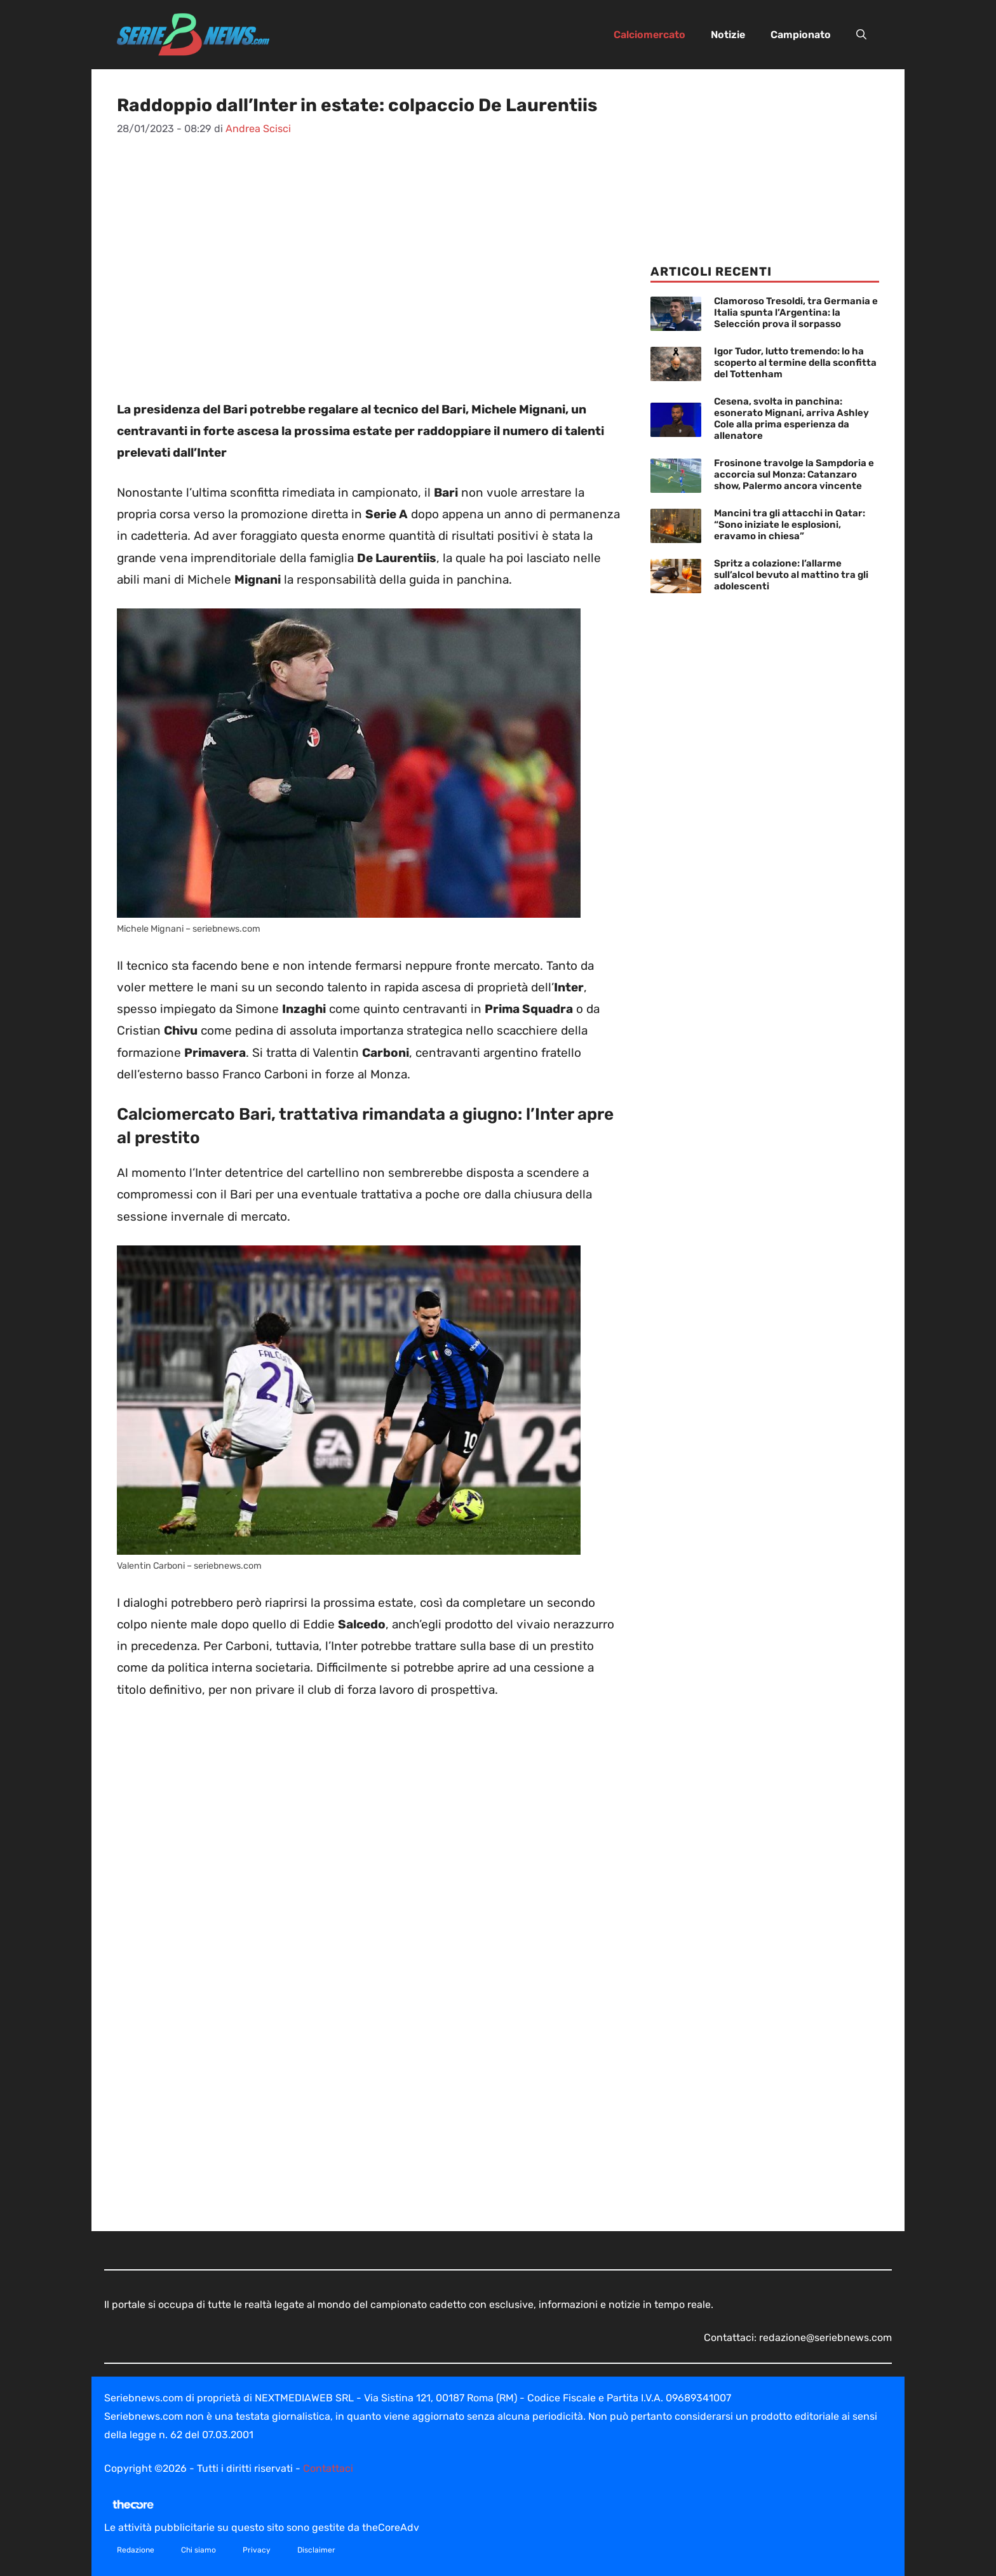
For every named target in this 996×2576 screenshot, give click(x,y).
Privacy (257, 2550)
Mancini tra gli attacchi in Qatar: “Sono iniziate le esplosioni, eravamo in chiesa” (789, 524)
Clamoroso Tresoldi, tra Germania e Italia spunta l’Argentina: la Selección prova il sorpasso (796, 312)
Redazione (135, 2550)
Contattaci (328, 2468)
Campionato (801, 35)
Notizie (728, 35)
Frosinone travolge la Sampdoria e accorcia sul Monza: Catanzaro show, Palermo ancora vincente (794, 474)
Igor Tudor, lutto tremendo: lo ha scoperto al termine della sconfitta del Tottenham (795, 362)
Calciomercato (649, 35)
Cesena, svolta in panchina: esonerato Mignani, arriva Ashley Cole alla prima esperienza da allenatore (791, 418)
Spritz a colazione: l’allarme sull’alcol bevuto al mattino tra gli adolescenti (791, 575)
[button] (861, 35)
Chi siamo (198, 2550)
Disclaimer (316, 2550)
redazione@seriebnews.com (825, 2337)
